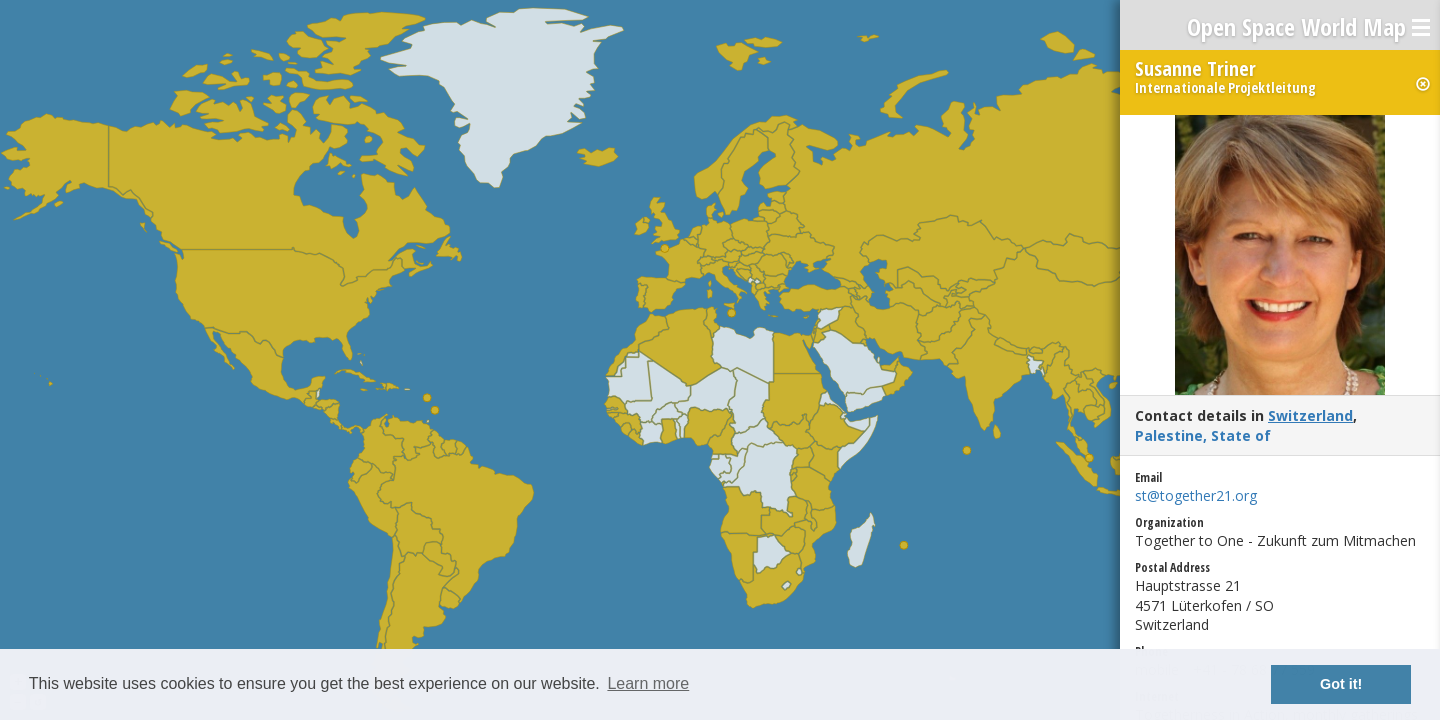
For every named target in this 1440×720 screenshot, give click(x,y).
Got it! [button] (1341, 684)
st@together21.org (1196, 495)
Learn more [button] (648, 683)
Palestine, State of (1203, 435)
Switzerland (1310, 415)
